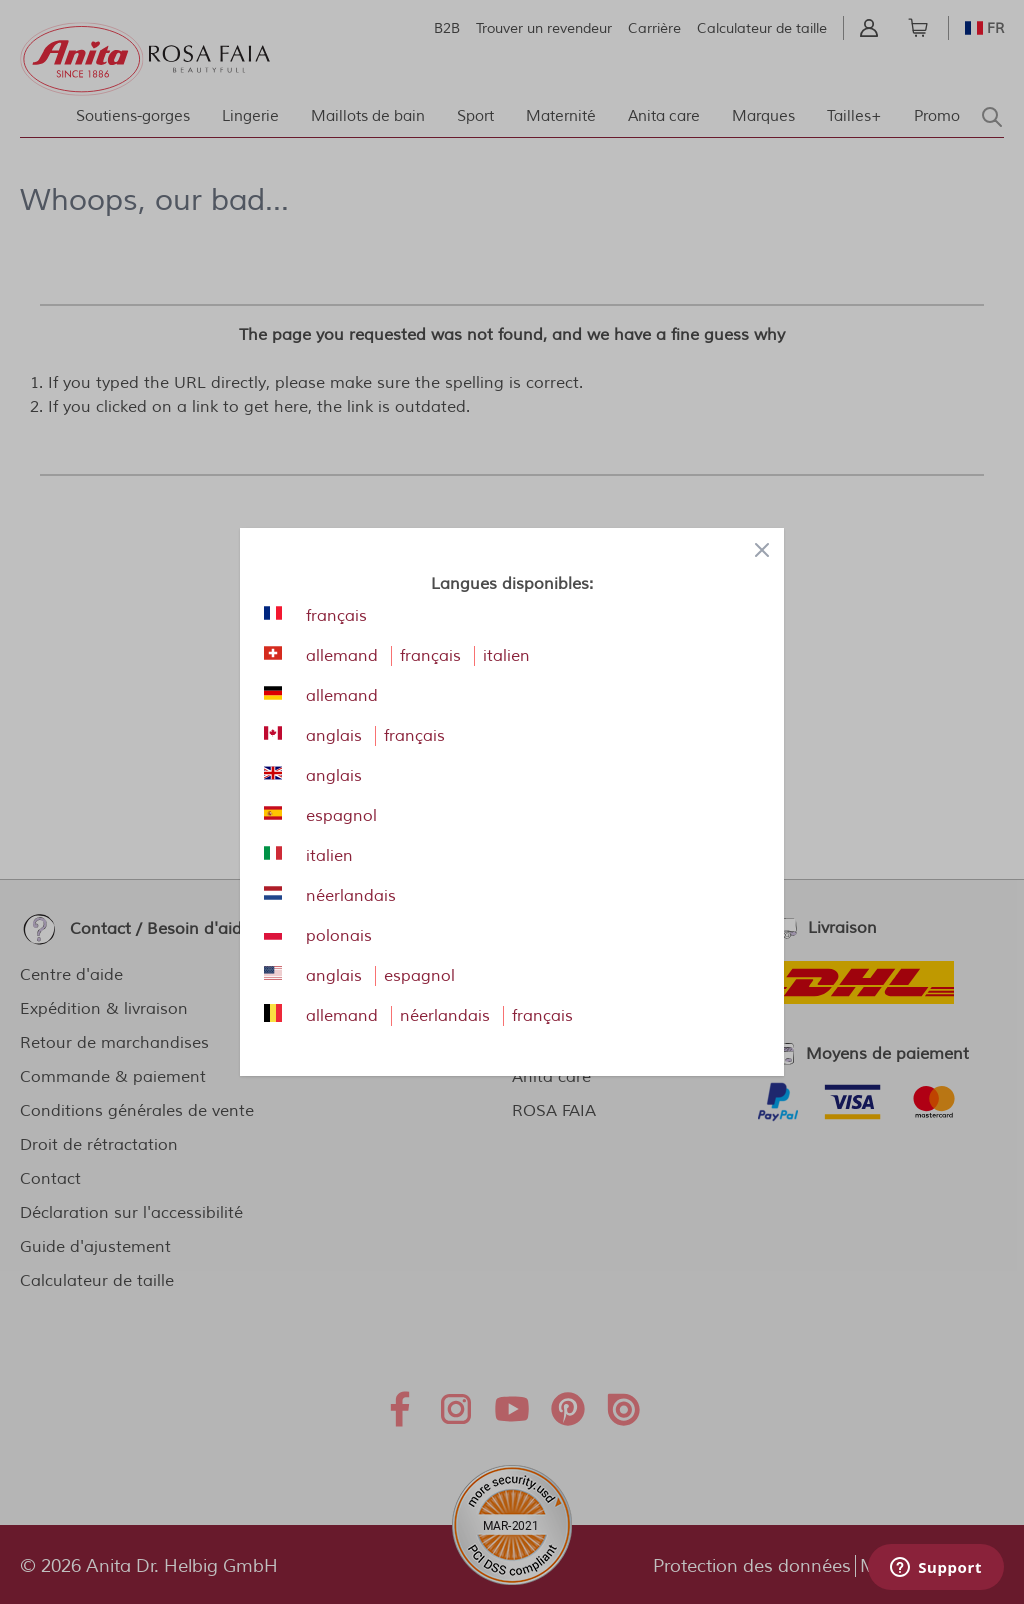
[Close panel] (762, 550)
